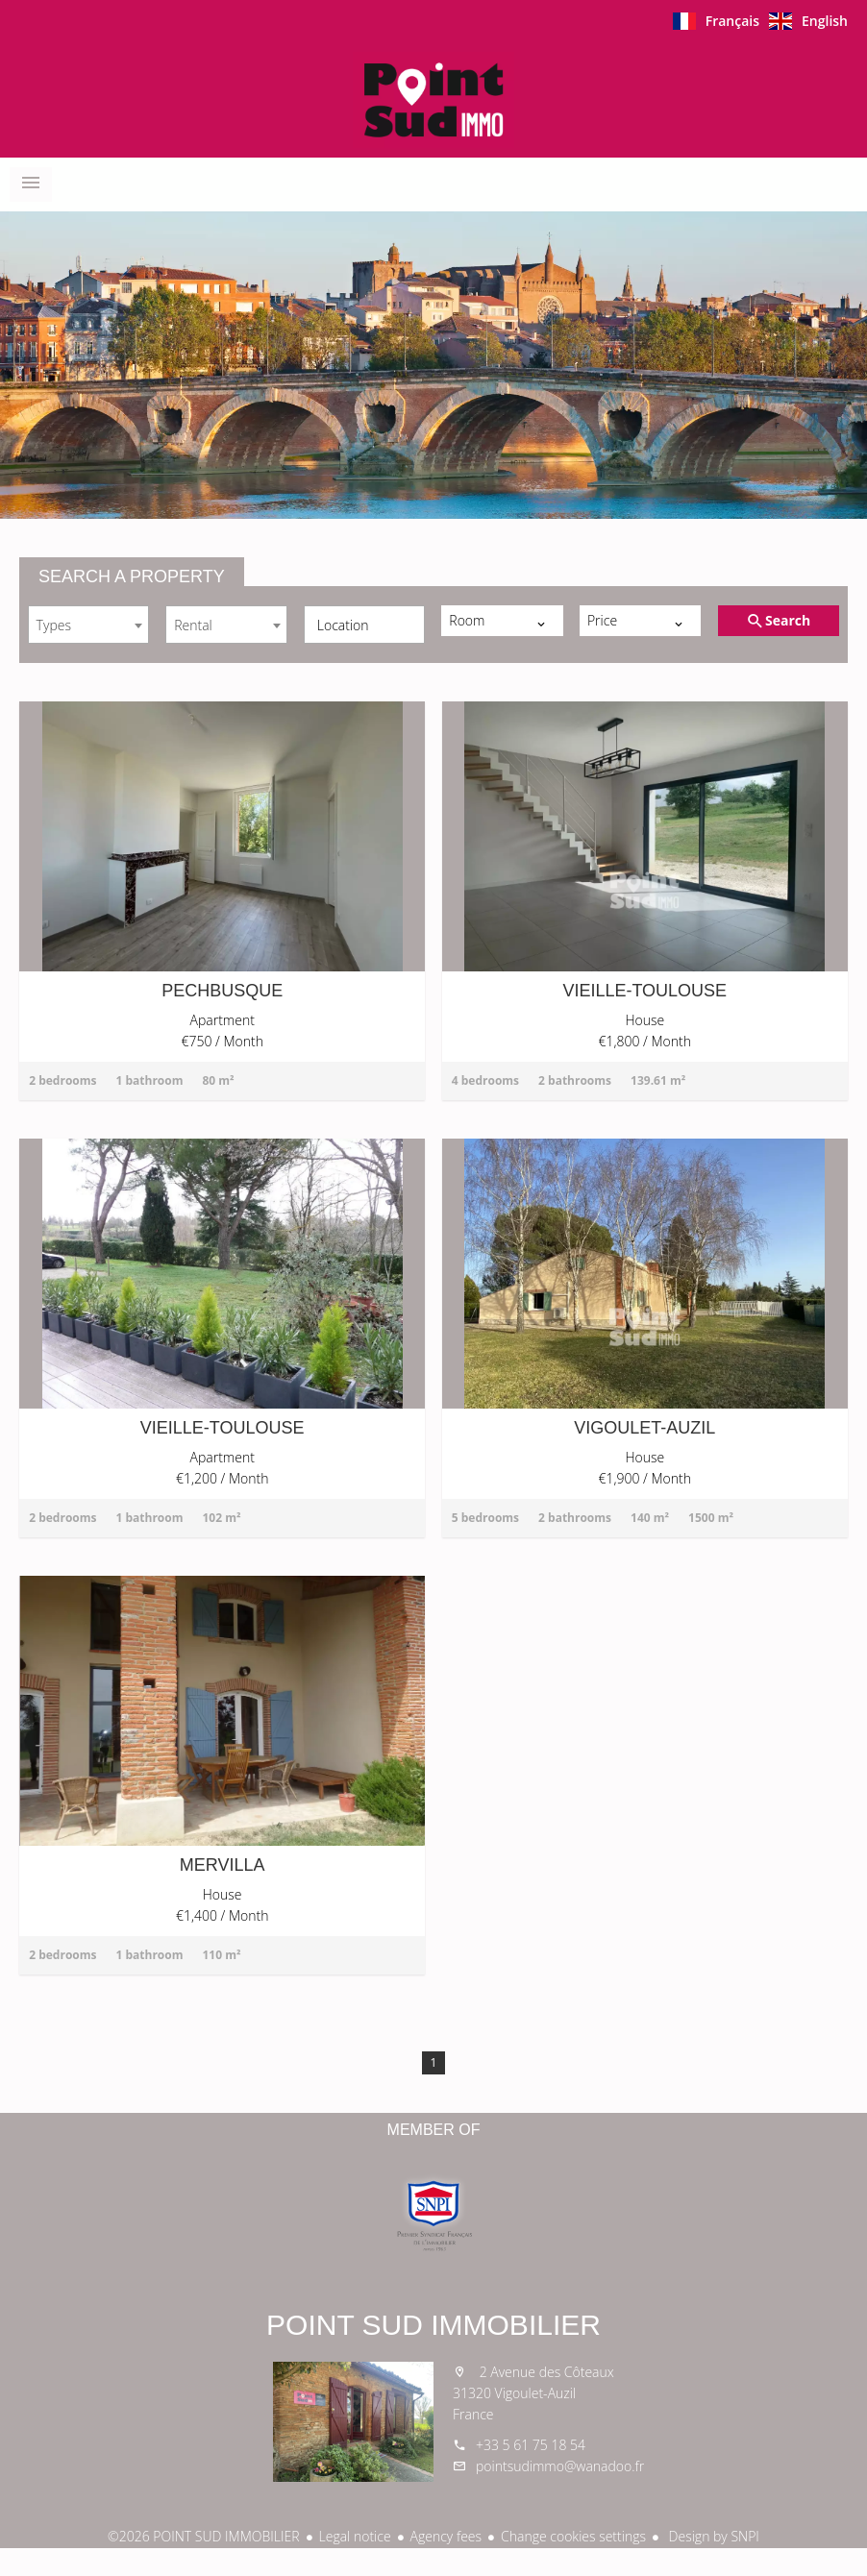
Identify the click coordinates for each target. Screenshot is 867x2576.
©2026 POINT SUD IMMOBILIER (203, 2536)
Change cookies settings (573, 2536)
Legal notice (355, 2536)
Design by (712, 2536)
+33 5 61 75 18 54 (530, 2445)
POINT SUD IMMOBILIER (433, 2325)
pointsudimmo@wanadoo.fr (560, 2466)
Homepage (433, 100)
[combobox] (88, 624)
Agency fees (446, 2536)
